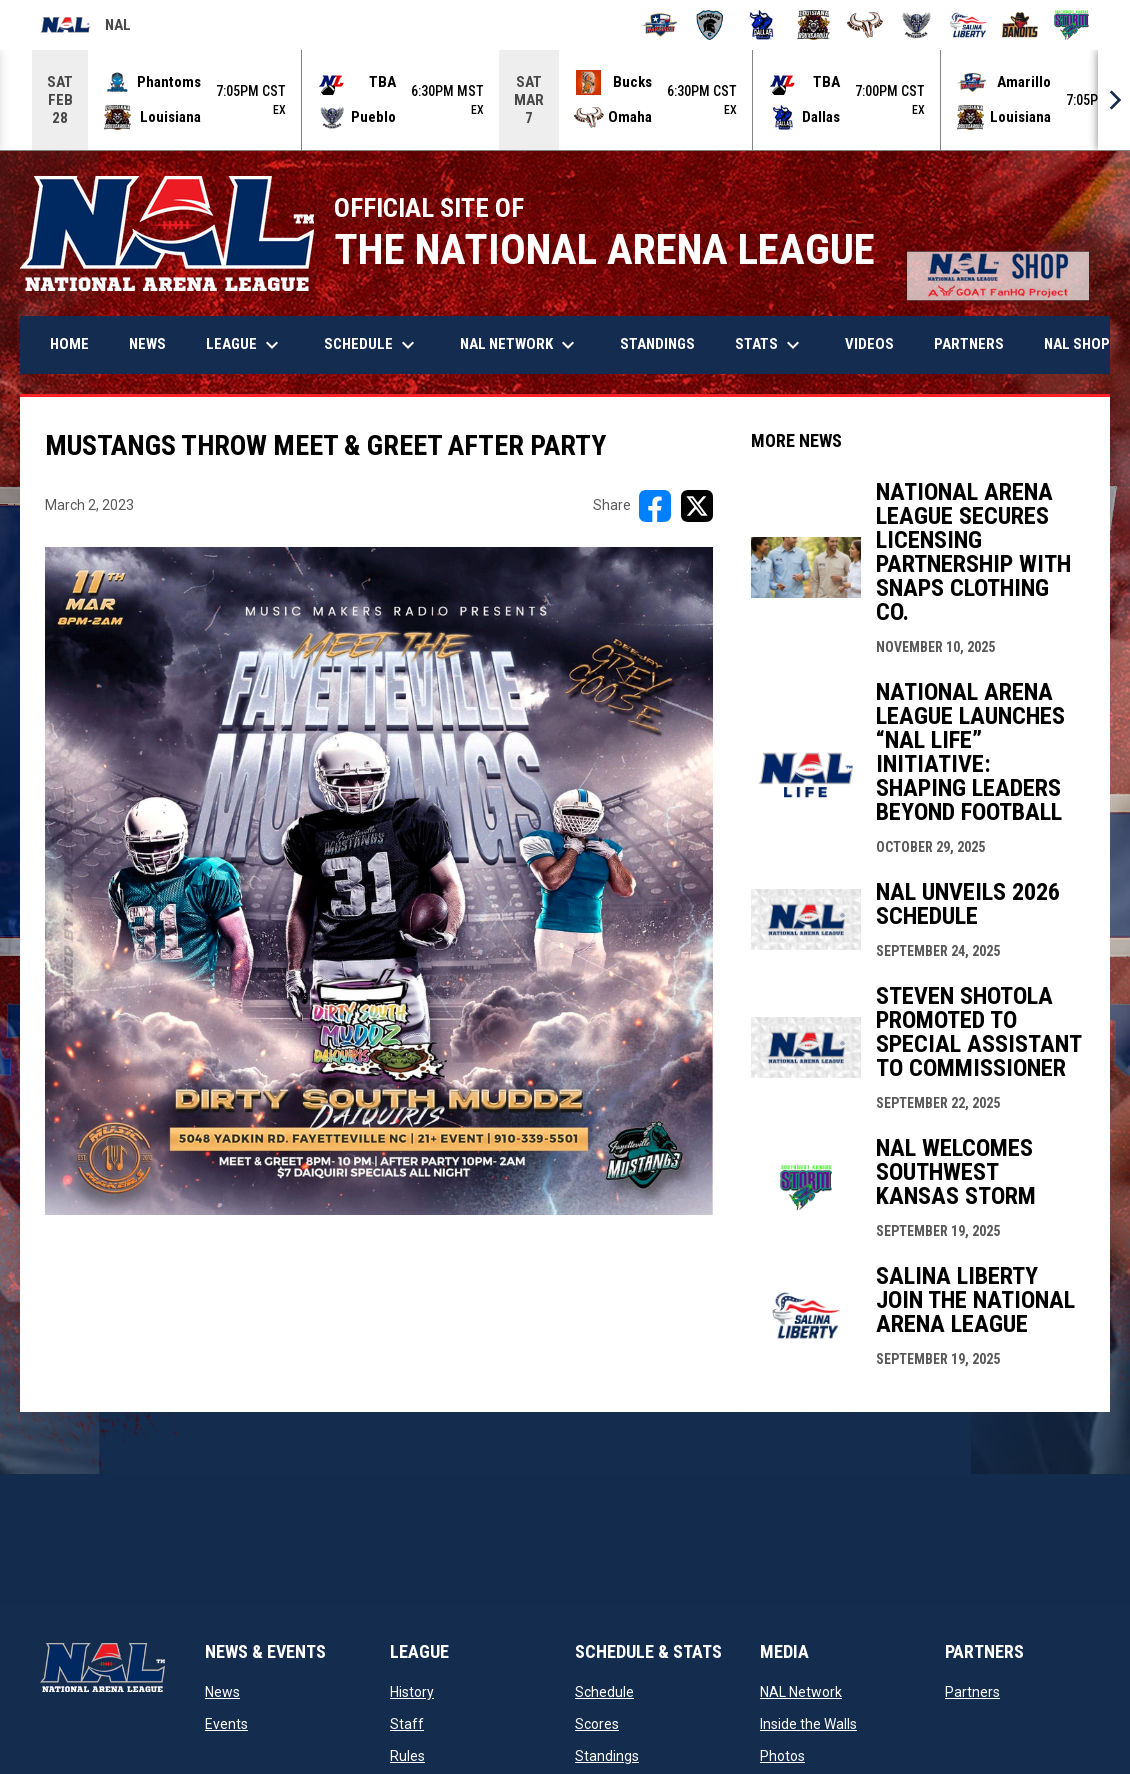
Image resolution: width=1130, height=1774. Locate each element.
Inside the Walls (808, 1724)
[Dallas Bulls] (761, 25)
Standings (607, 1756)
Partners (972, 1692)
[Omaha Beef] (865, 25)
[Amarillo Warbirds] (658, 25)
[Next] (1114, 100)
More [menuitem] (1077, 345)
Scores (597, 1724)
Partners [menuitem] (969, 344)
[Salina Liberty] (968, 25)
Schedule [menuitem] (372, 345)
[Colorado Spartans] (710, 25)
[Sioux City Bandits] (1020, 25)
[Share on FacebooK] (655, 506)
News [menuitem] (147, 344)
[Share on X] (697, 506)
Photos (782, 1756)
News (222, 1692)
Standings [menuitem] (657, 344)
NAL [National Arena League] (85, 28)
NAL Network (801, 1692)
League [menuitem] (245, 345)
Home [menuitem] (69, 344)
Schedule (604, 1692)
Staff (407, 1724)
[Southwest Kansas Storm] (1071, 25)
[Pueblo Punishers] (916, 25)
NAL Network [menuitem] (527, 345)
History (412, 1692)
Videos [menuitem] (869, 344)
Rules (407, 1756)
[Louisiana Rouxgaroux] (813, 25)
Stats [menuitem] (770, 345)
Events (226, 1724)
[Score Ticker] (565, 100)
